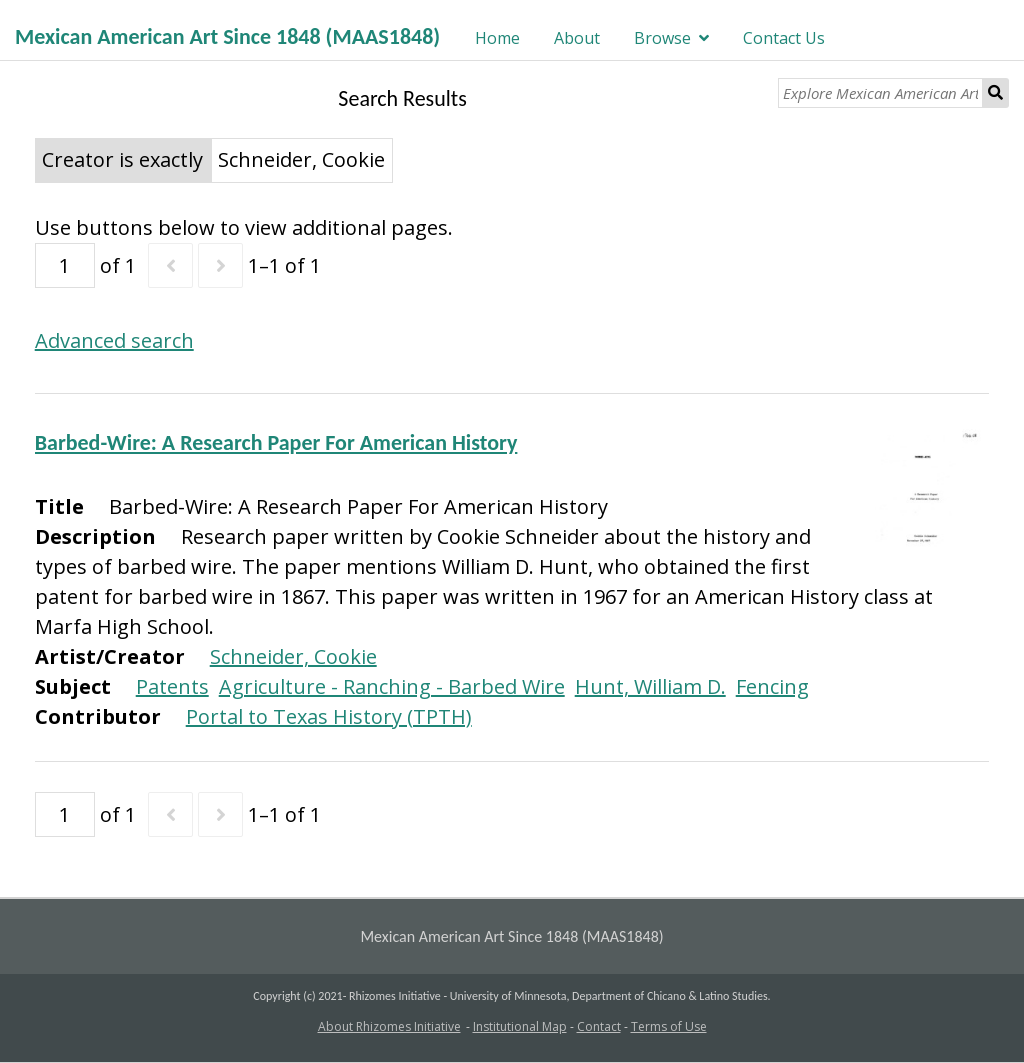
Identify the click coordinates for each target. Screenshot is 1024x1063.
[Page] (65, 265)
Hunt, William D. (650, 686)
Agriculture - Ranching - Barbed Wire (392, 686)
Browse (662, 38)
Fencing (772, 686)
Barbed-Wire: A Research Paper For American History (276, 442)
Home (497, 38)
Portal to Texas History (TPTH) (329, 716)
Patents (172, 686)
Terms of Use (669, 1026)
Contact (599, 1026)
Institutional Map (520, 1026)
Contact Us (784, 38)
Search (996, 93)
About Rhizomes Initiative (389, 1026)
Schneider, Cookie (293, 656)
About (577, 38)
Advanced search (114, 340)
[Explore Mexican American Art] (880, 93)
